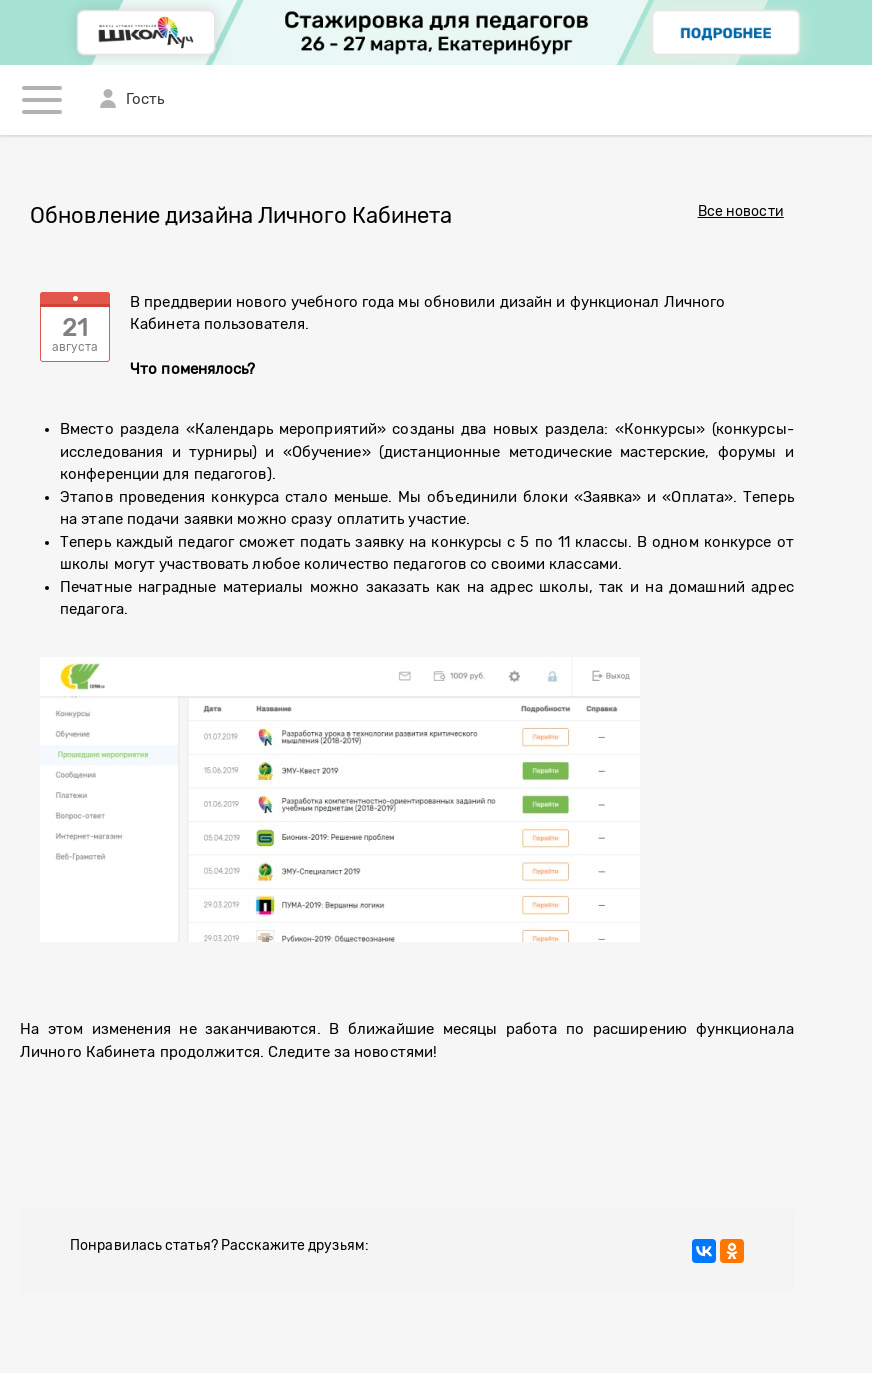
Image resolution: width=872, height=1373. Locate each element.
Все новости (741, 212)
